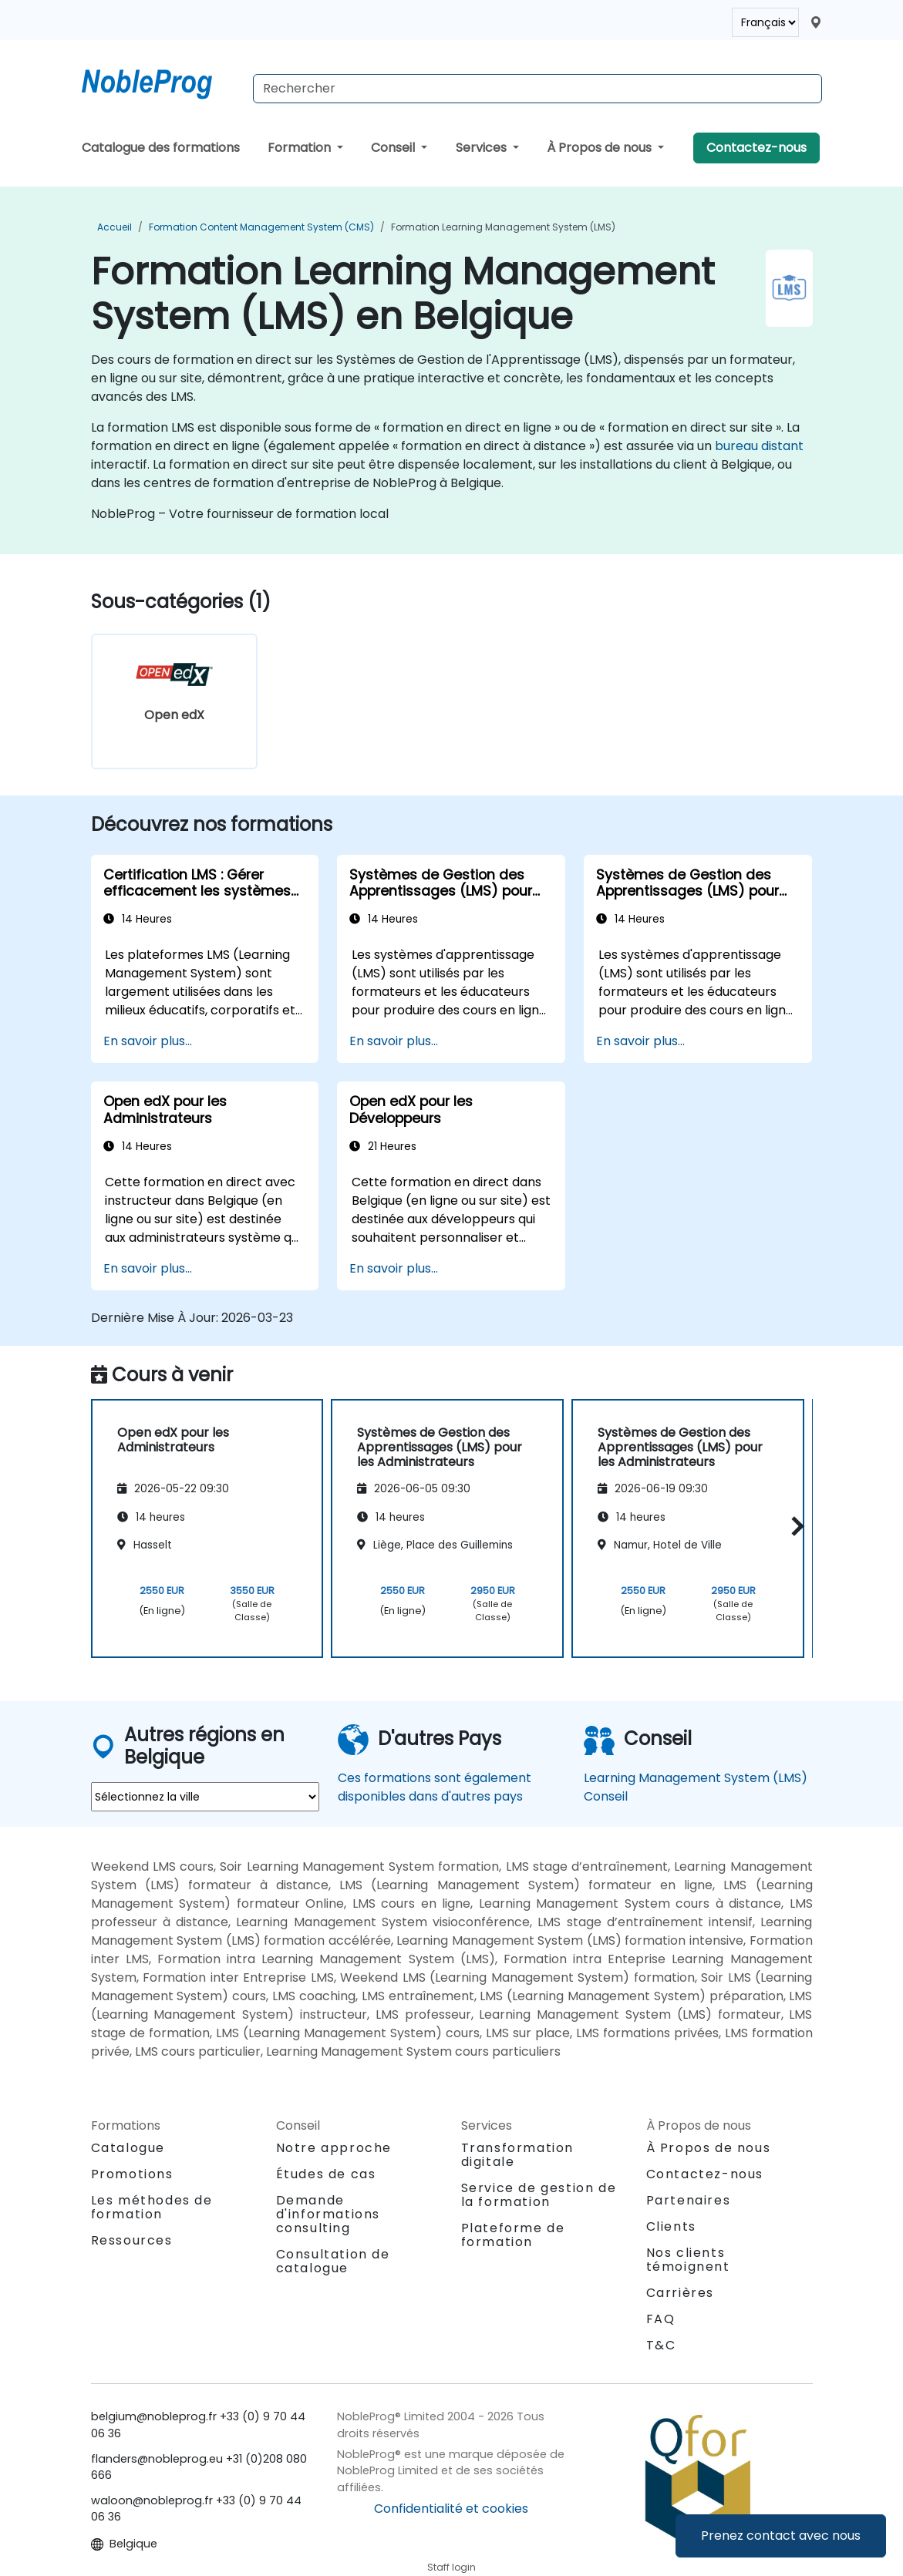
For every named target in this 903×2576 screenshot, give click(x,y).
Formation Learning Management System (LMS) (503, 227)
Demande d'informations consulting (328, 2214)
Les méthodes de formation (152, 2207)
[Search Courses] (537, 88)
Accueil (114, 227)
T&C (661, 2345)
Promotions (132, 2174)
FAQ (661, 2319)
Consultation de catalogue (333, 2261)
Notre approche (334, 2148)
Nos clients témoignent (688, 2259)
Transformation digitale (517, 2155)
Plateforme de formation (513, 2235)
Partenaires (688, 2200)
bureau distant (759, 446)
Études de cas (326, 2174)
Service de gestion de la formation (539, 2195)
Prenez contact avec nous (781, 2535)
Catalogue (128, 2148)
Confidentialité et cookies (451, 2508)
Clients (671, 2226)
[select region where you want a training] (205, 1796)
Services (483, 147)
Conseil (394, 147)
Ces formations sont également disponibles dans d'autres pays (434, 1787)
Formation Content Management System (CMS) (261, 227)
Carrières (680, 2293)
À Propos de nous (601, 147)
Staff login (451, 2567)
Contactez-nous (756, 147)
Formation (301, 147)
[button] (794, 1525)
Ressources (132, 2240)
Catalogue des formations (161, 147)
